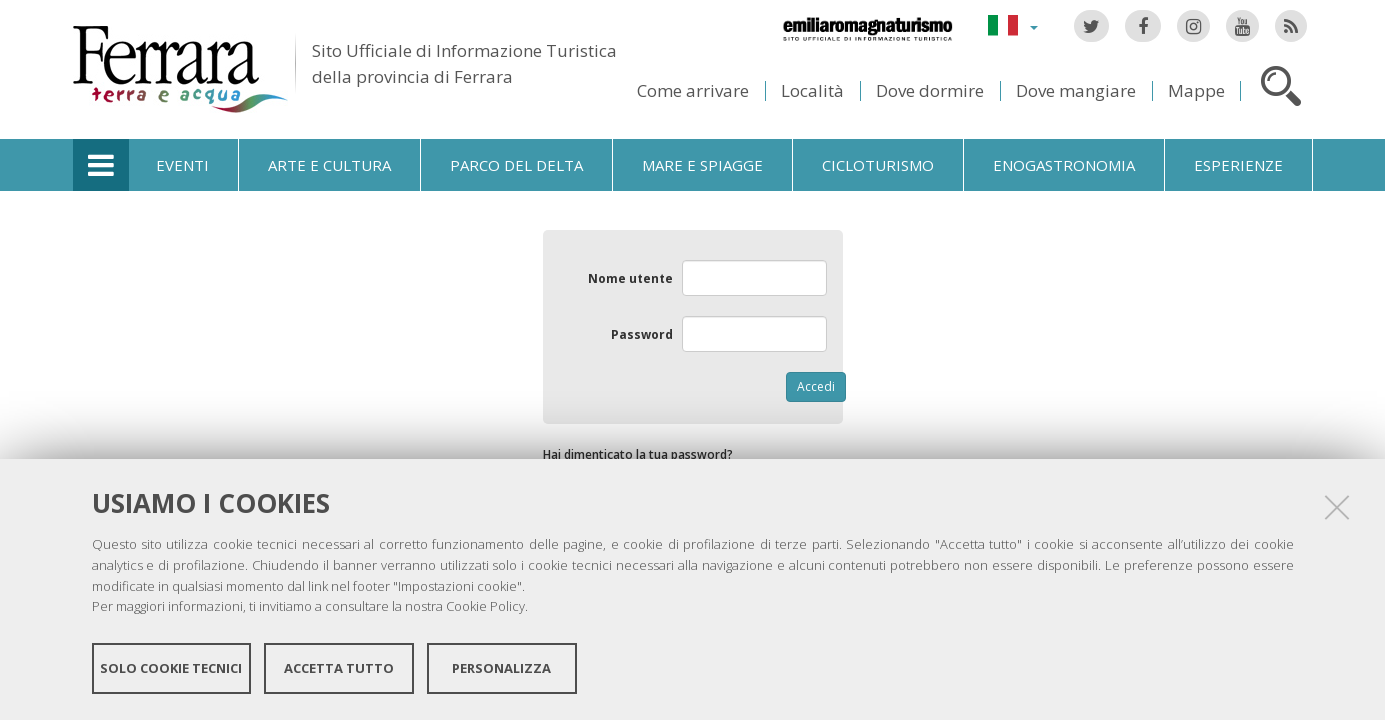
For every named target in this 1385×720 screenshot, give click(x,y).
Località (812, 90)
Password (642, 334)
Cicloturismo (878, 165)
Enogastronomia (1064, 165)
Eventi (182, 165)
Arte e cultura (329, 165)
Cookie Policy (485, 606)
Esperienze (1238, 165)
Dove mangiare (1076, 90)
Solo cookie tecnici (171, 668)
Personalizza (501, 668)
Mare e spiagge (702, 165)
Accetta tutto (339, 668)
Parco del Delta (516, 165)
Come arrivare (693, 90)
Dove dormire (930, 90)
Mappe (1196, 90)
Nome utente (630, 278)
